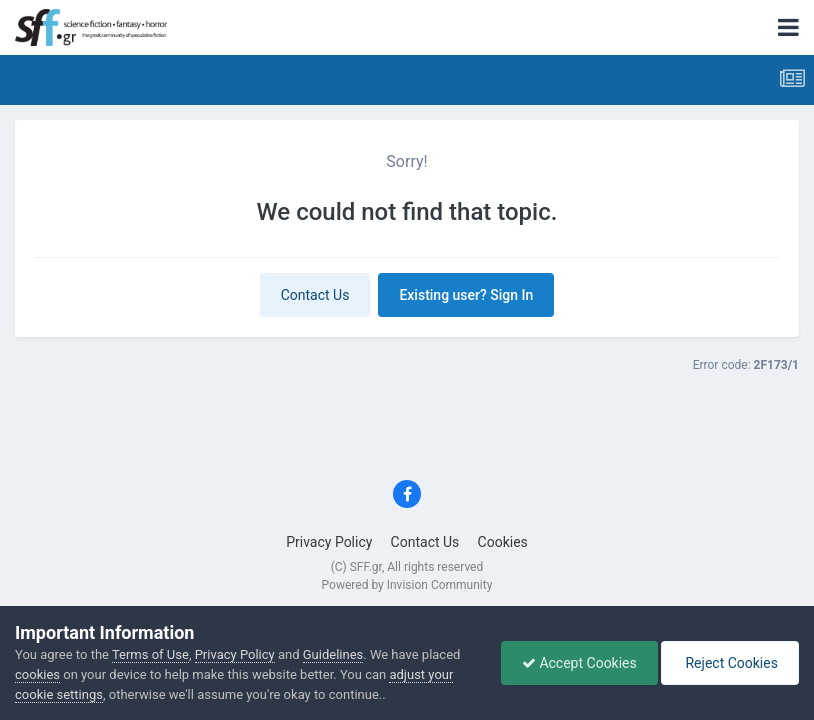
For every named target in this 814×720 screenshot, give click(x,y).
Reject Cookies (730, 663)
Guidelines (333, 654)
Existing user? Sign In (466, 295)
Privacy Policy (329, 542)
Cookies (503, 542)
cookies (37, 674)
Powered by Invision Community (407, 585)
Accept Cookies (579, 663)
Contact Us (315, 295)
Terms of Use (150, 654)
